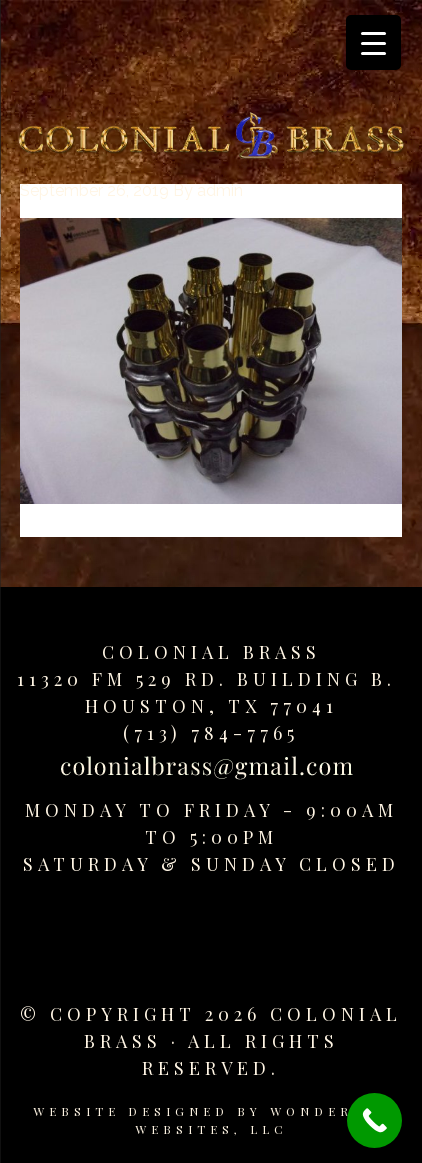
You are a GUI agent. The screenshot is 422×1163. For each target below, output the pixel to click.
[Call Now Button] (374, 1120)
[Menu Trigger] (373, 42)
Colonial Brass (211, 652)
